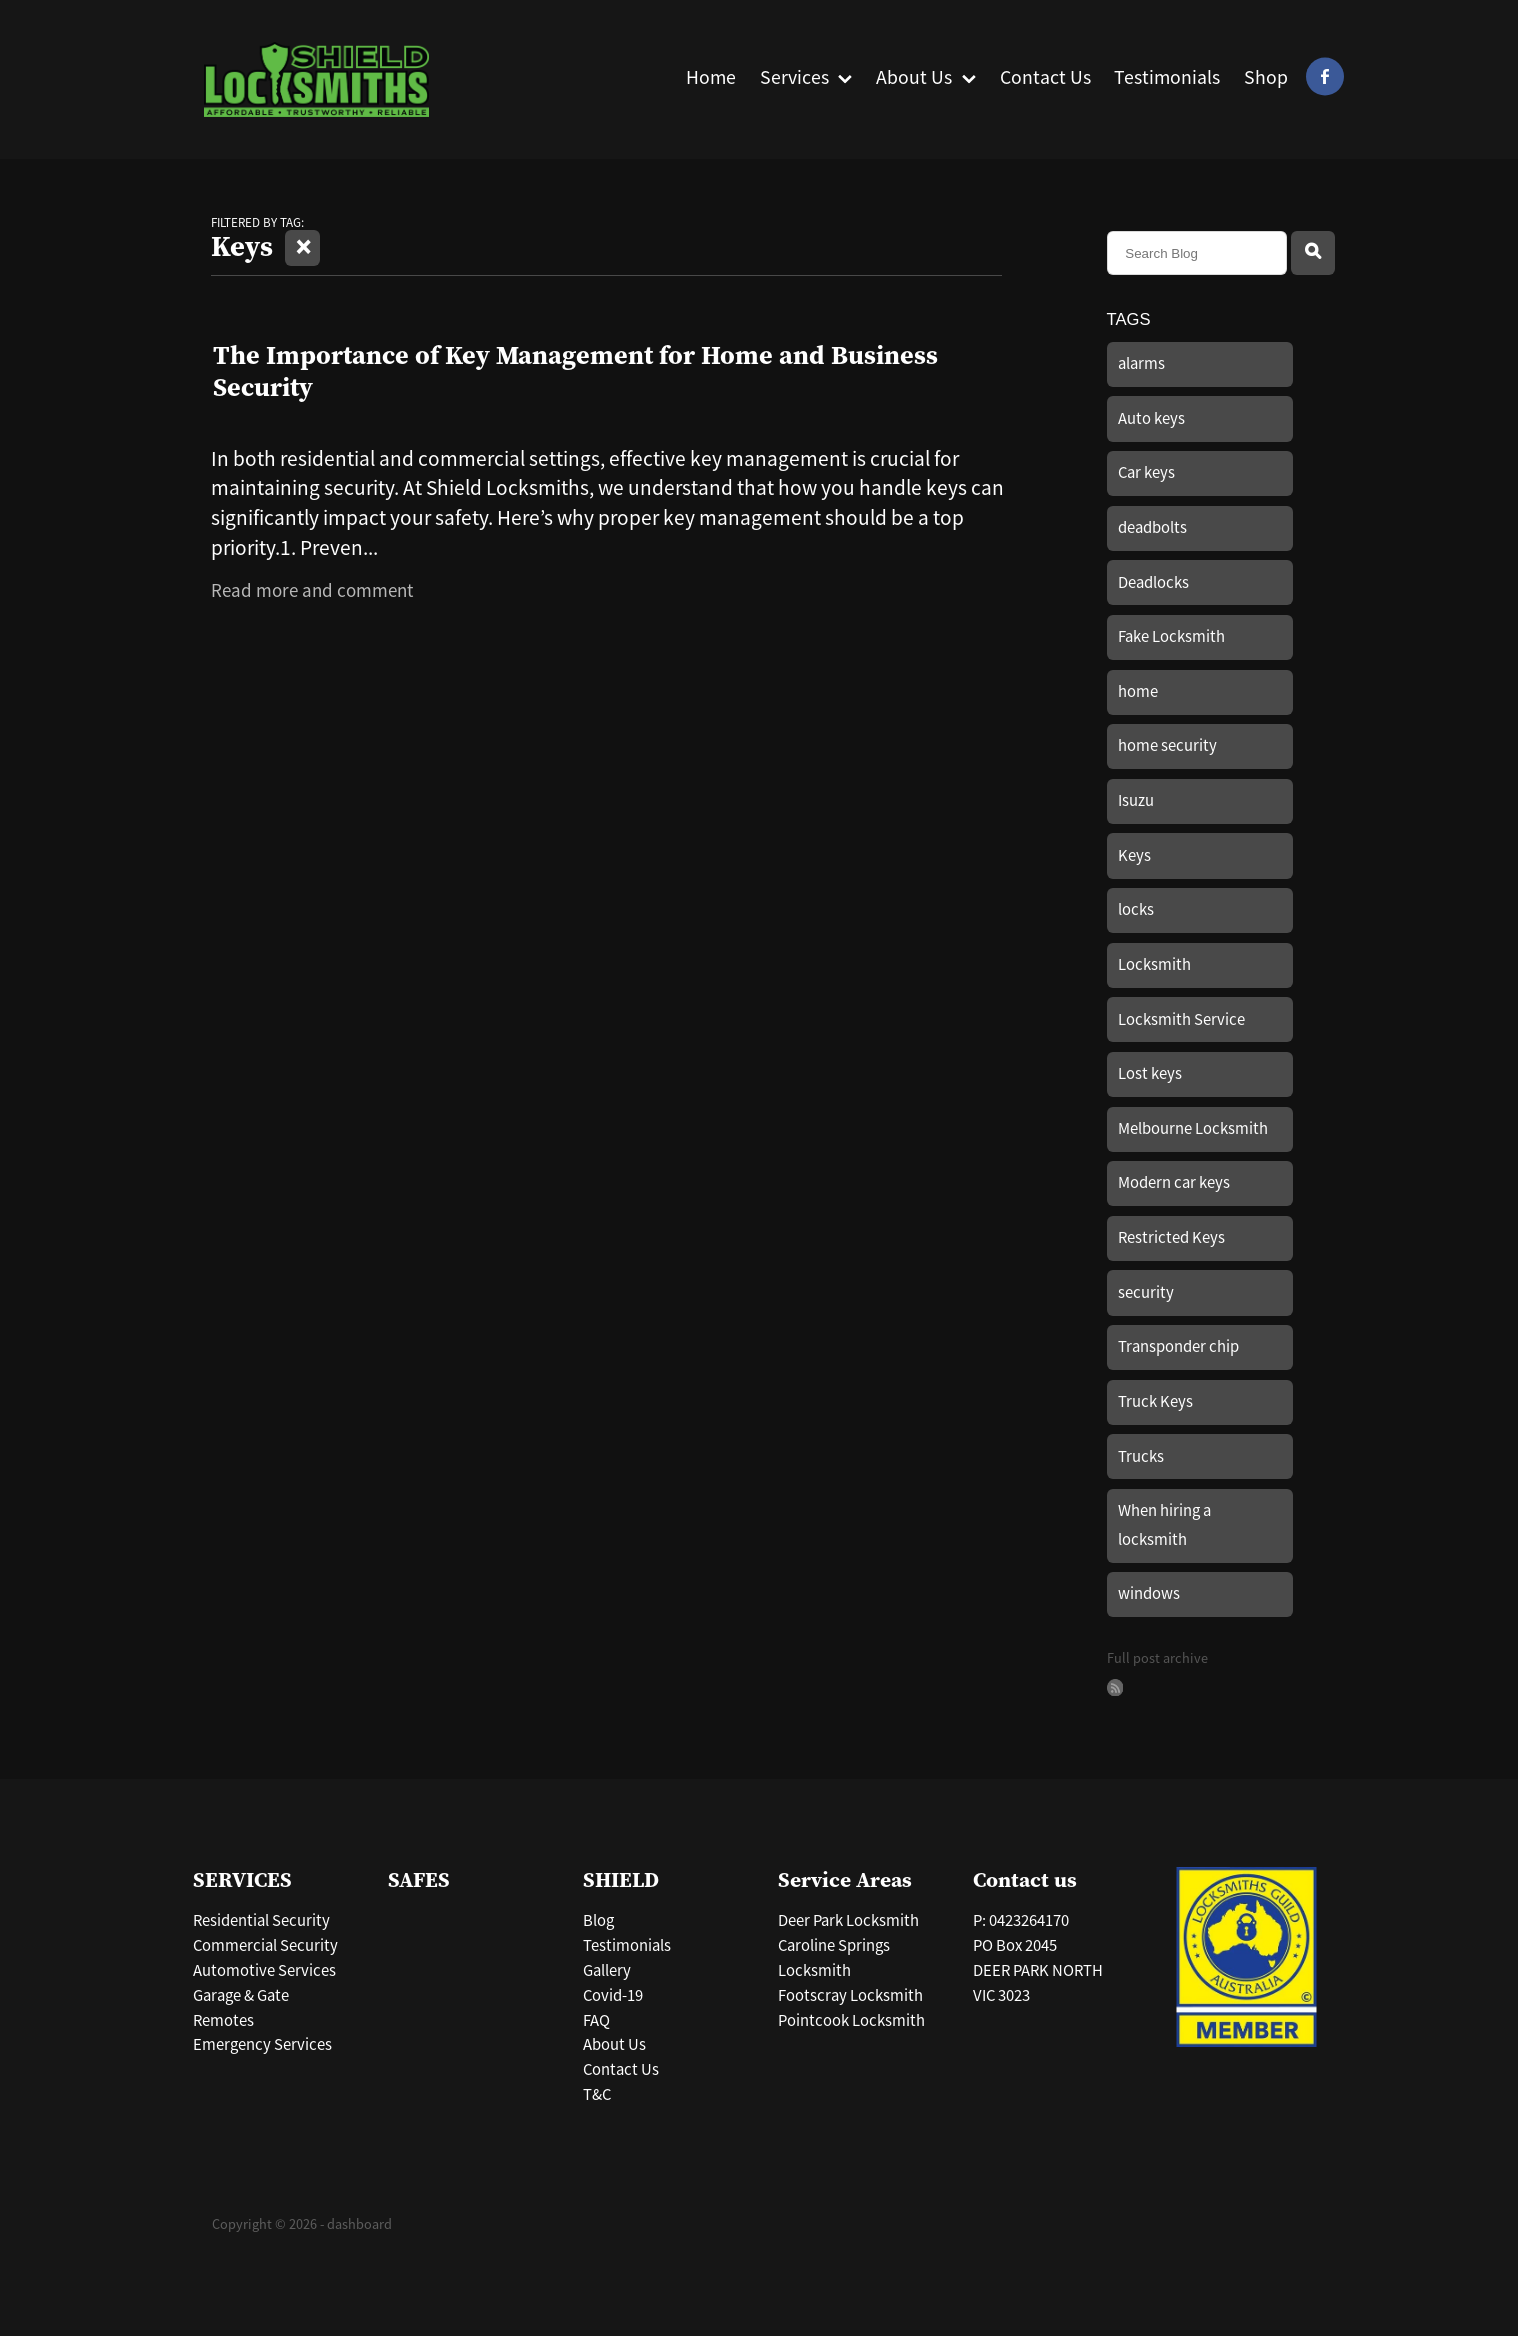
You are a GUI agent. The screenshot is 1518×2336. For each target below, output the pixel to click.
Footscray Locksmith (850, 1995)
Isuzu (1136, 800)
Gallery (607, 1970)
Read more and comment (312, 591)
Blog (598, 1920)
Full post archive (1157, 1658)
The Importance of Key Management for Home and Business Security (575, 370)
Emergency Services (262, 2044)
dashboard (359, 2224)
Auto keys (1151, 418)
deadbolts (1152, 527)
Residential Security (261, 1920)
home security (1167, 745)
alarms (1141, 363)
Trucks (1141, 1456)
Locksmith (1154, 964)
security (1146, 1292)
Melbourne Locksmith (1193, 1128)
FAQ (596, 2020)
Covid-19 (613, 1995)
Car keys (1146, 472)
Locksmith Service (1181, 1019)
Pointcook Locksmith (851, 2020)
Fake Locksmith (1171, 636)
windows (1149, 1593)
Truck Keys (1155, 1401)
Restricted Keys (1171, 1237)
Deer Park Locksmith (848, 1920)
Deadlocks (1153, 582)
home (1138, 691)
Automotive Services (264, 1970)
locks (1136, 909)
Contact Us (621, 2069)
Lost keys (1150, 1073)
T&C (597, 2094)
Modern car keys (1174, 1182)
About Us (614, 2044)
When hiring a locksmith (1164, 1525)
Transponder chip (1178, 1346)
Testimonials (627, 1945)
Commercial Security (265, 1945)
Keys (1134, 855)
